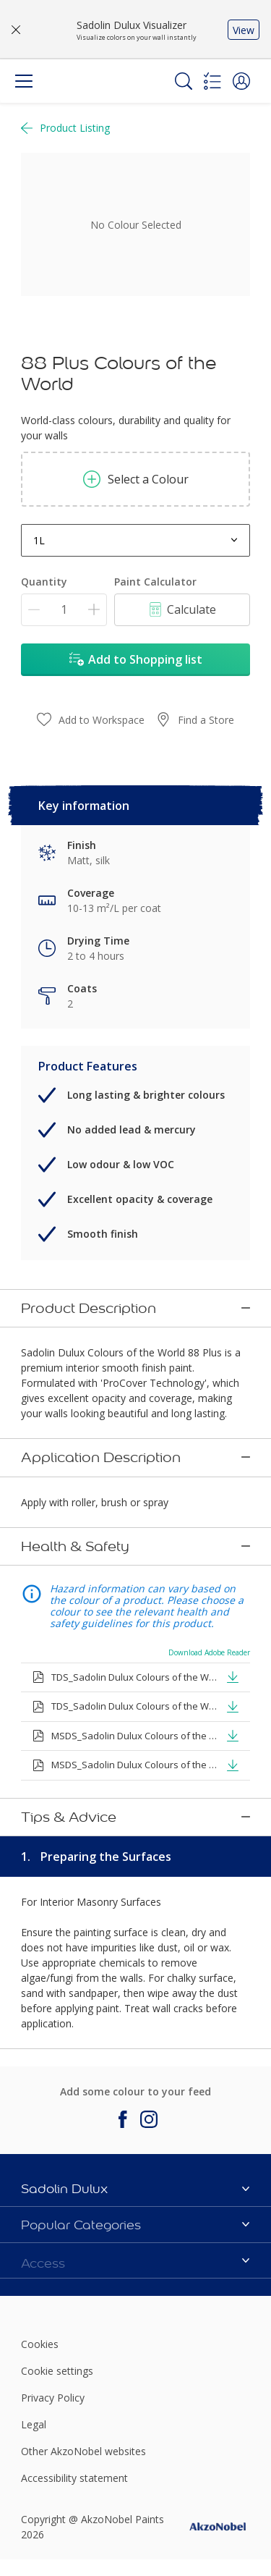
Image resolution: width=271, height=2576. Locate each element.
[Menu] (24, 81)
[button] (241, 81)
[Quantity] (64, 610)
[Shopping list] (212, 81)
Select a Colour (136, 479)
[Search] (183, 81)
